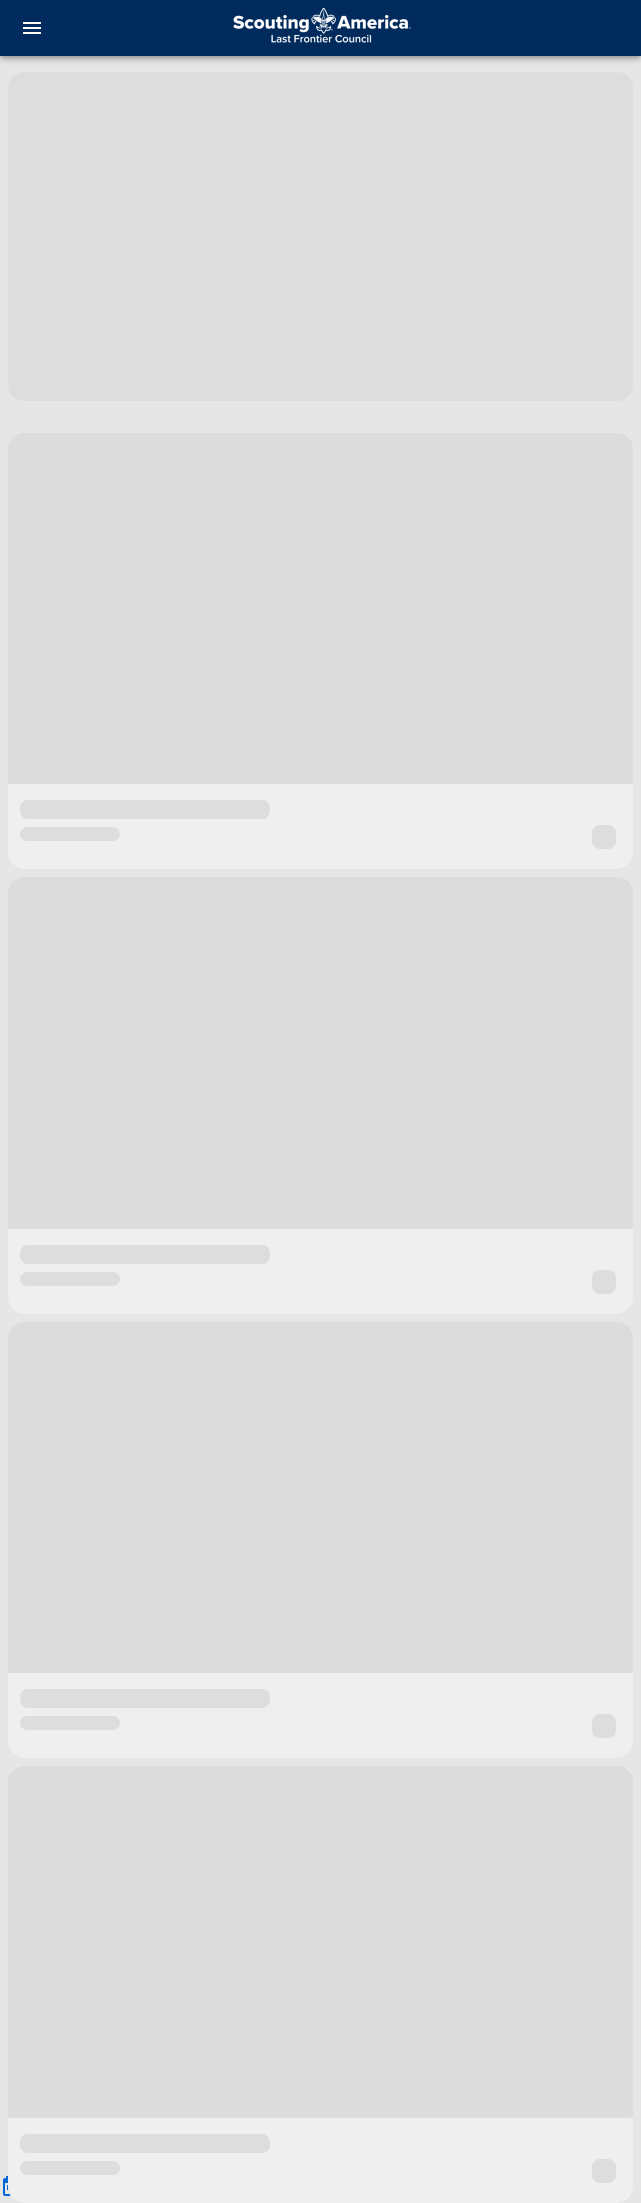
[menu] (32, 28)
